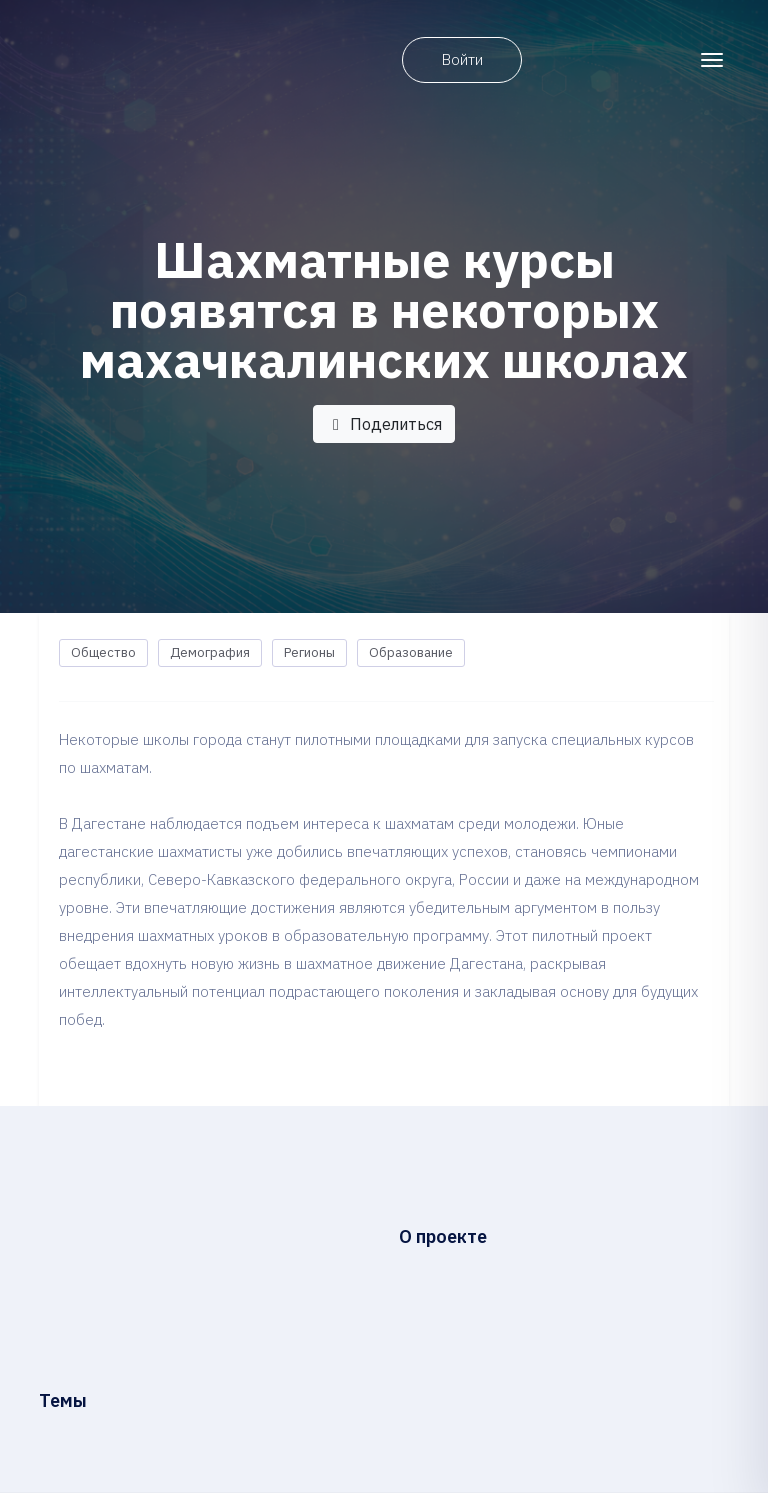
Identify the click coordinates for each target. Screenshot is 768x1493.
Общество (103, 652)
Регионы (309, 652)
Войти (462, 59)
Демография (210, 652)
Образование (411, 652)
